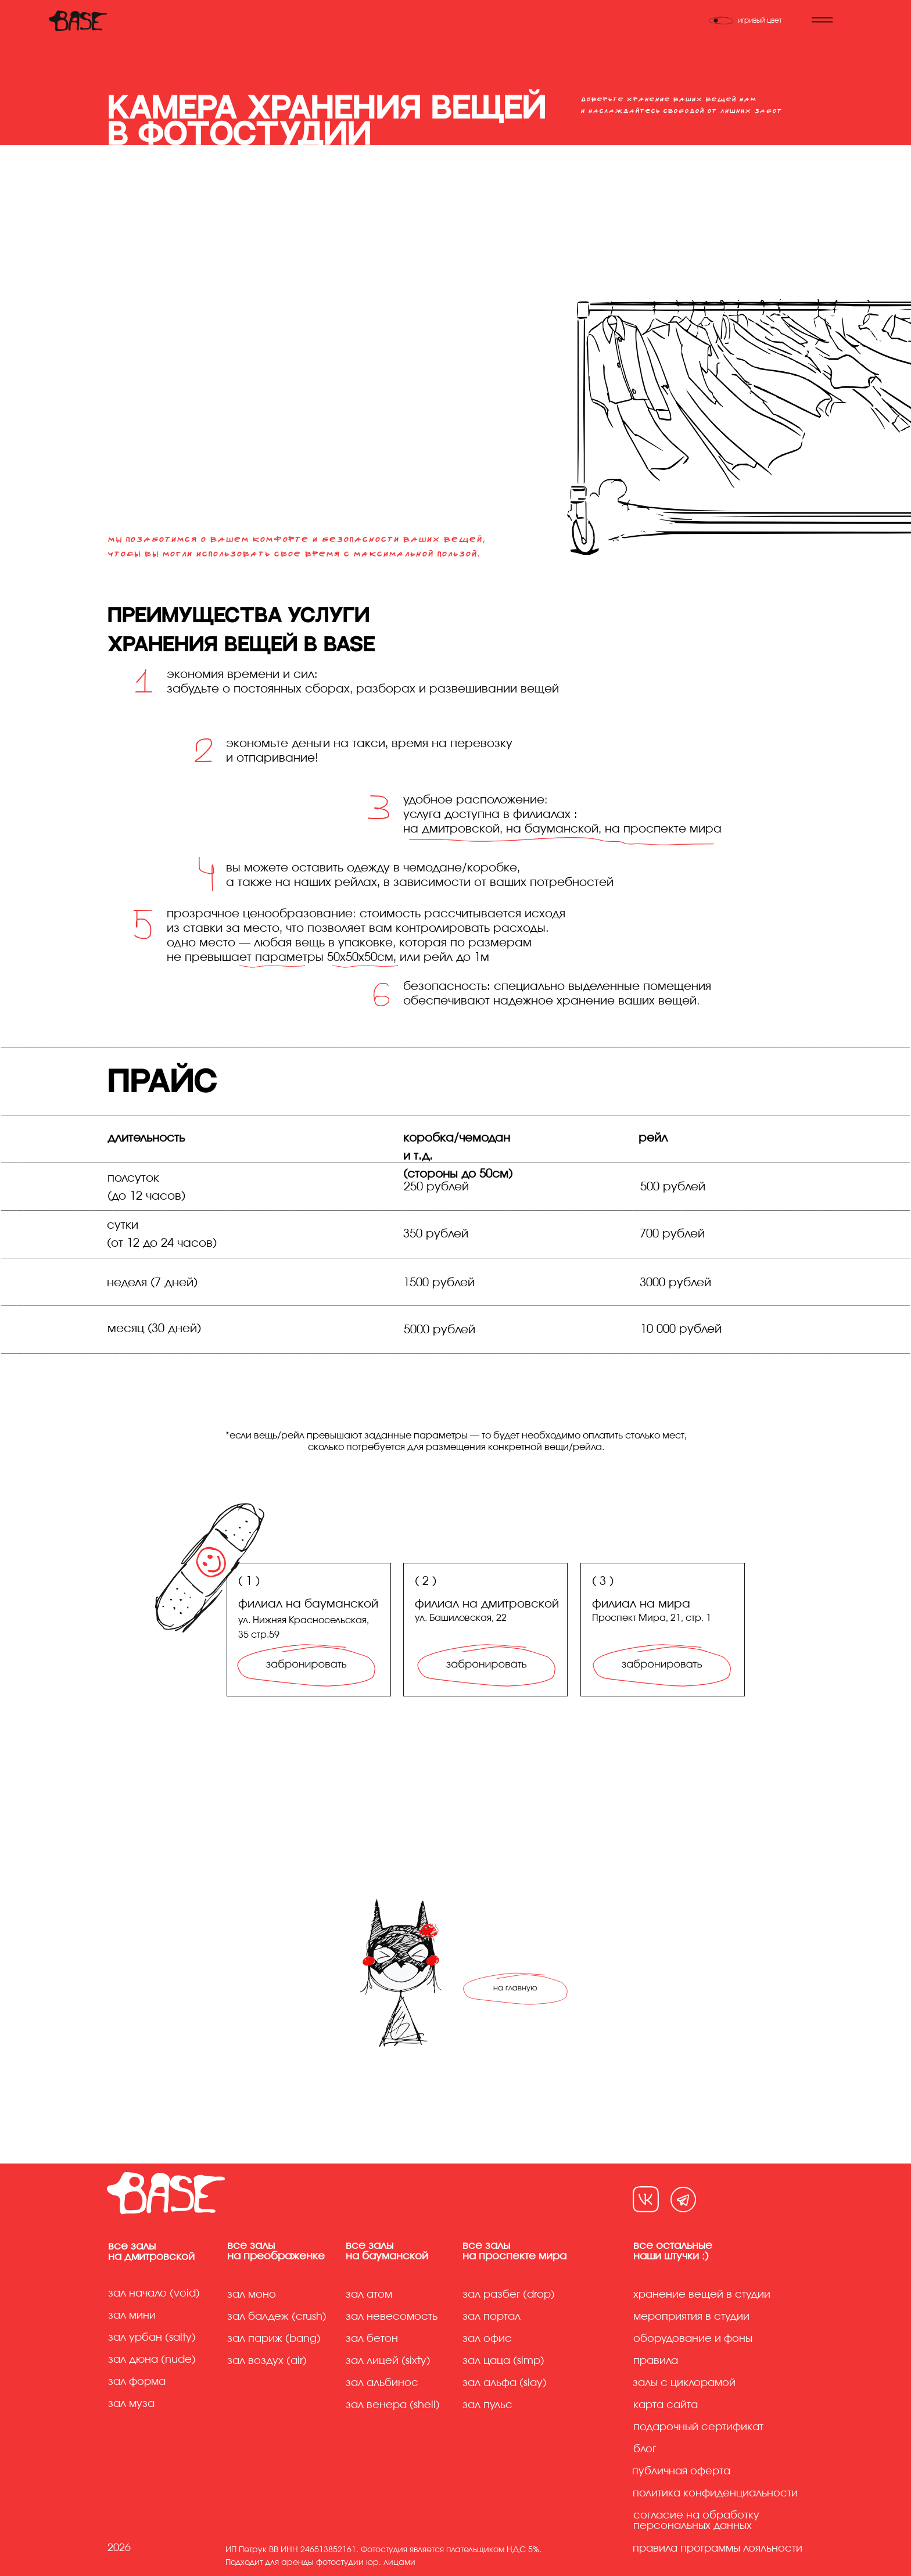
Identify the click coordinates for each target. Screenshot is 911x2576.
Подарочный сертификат (698, 2427)
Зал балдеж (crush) (277, 2317)
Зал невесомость (391, 2317)
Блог (644, 2449)
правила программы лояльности (717, 2548)
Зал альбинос (382, 2383)
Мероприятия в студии (691, 2317)
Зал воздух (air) (267, 2361)
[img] (662, 1664)
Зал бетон (372, 2339)
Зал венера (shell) (393, 2405)
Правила (655, 2361)
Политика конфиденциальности (715, 2493)
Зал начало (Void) (154, 2293)
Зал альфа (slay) (504, 2383)
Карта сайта (665, 2405)
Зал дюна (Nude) (152, 2360)
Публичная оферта (681, 2471)
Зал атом (369, 2295)
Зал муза (131, 2404)
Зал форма (137, 2382)
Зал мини (133, 2315)
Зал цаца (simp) (503, 2361)
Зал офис (487, 2339)
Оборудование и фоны (692, 2339)
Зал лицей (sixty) (388, 2361)
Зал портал (491, 2317)
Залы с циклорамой (684, 2383)
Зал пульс (487, 2405)
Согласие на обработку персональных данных (696, 2520)
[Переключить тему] (752, 20)
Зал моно (251, 2295)
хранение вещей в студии (701, 2295)
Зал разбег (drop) (508, 2295)
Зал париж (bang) (274, 2339)
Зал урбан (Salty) (152, 2338)
